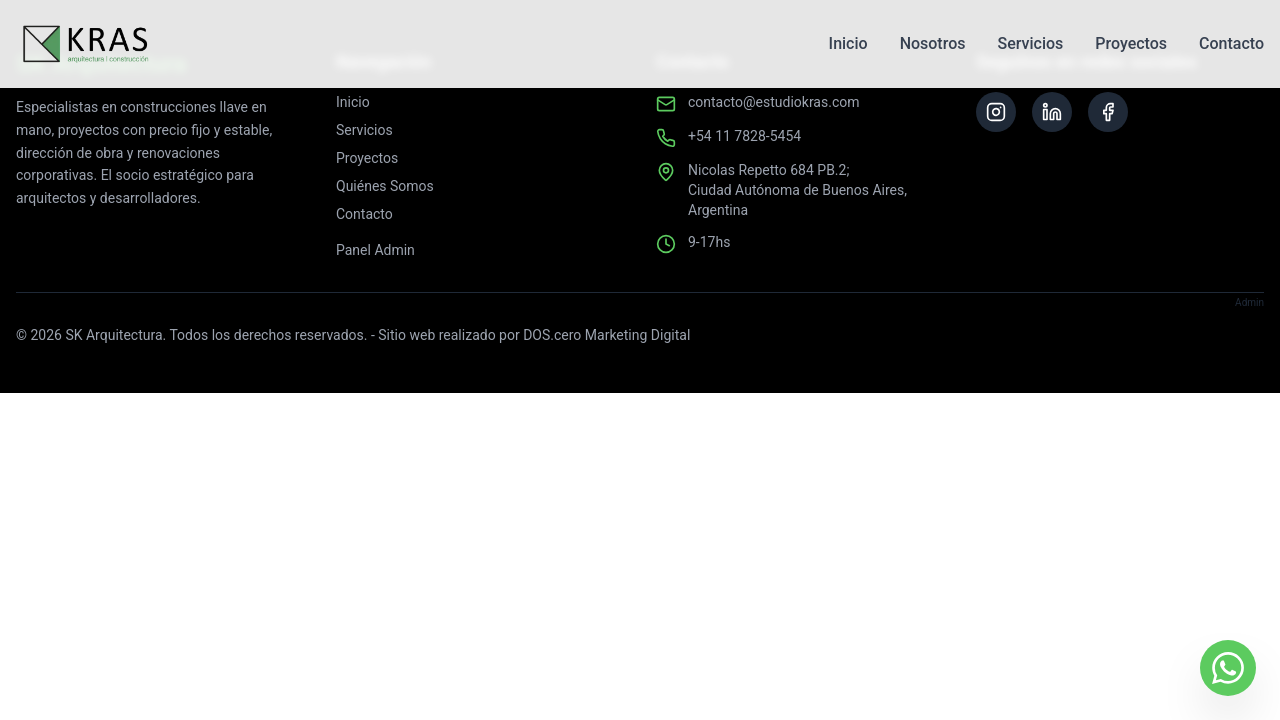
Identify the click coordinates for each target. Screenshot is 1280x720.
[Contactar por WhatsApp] (1228, 668)
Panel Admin (375, 250)
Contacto (1231, 43)
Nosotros (933, 43)
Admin (1249, 302)
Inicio (848, 43)
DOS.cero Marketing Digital (606, 335)
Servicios (1030, 43)
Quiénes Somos (385, 186)
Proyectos (1131, 43)
